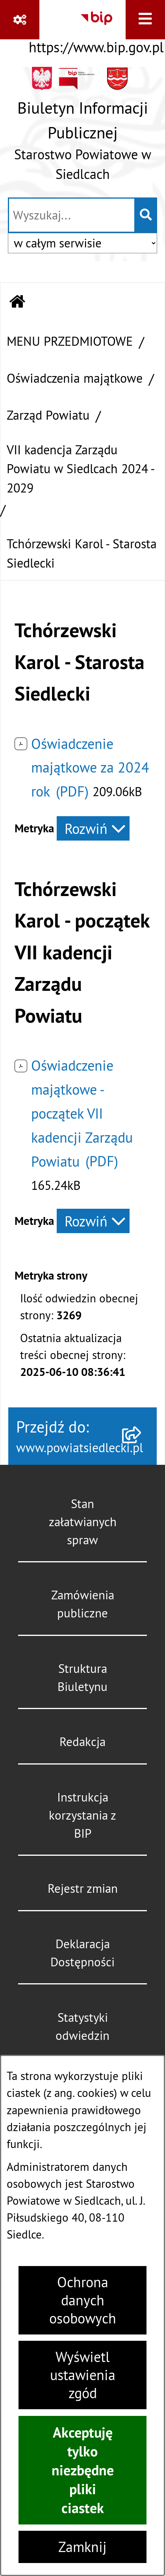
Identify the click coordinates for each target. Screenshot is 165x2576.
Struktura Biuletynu (82, 1677)
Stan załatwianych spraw (83, 1521)
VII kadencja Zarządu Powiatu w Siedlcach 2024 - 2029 (80, 469)
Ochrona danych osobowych (82, 2300)
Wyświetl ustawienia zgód (82, 2375)
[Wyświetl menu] (145, 19)
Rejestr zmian (83, 1888)
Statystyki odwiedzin (82, 2026)
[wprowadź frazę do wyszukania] (71, 215)
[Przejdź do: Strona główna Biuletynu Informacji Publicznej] (17, 302)
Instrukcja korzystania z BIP (82, 1815)
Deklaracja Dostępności (82, 1952)
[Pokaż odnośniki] (19, 19)
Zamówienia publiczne (82, 1604)
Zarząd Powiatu (48, 415)
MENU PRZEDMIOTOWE (70, 341)
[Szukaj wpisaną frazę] (146, 215)
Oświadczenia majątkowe (75, 378)
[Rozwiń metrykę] (93, 828)
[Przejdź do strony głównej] (82, 128)
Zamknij (82, 2547)
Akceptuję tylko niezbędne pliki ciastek (83, 2470)
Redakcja (82, 1741)
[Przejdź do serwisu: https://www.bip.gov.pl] (96, 29)
